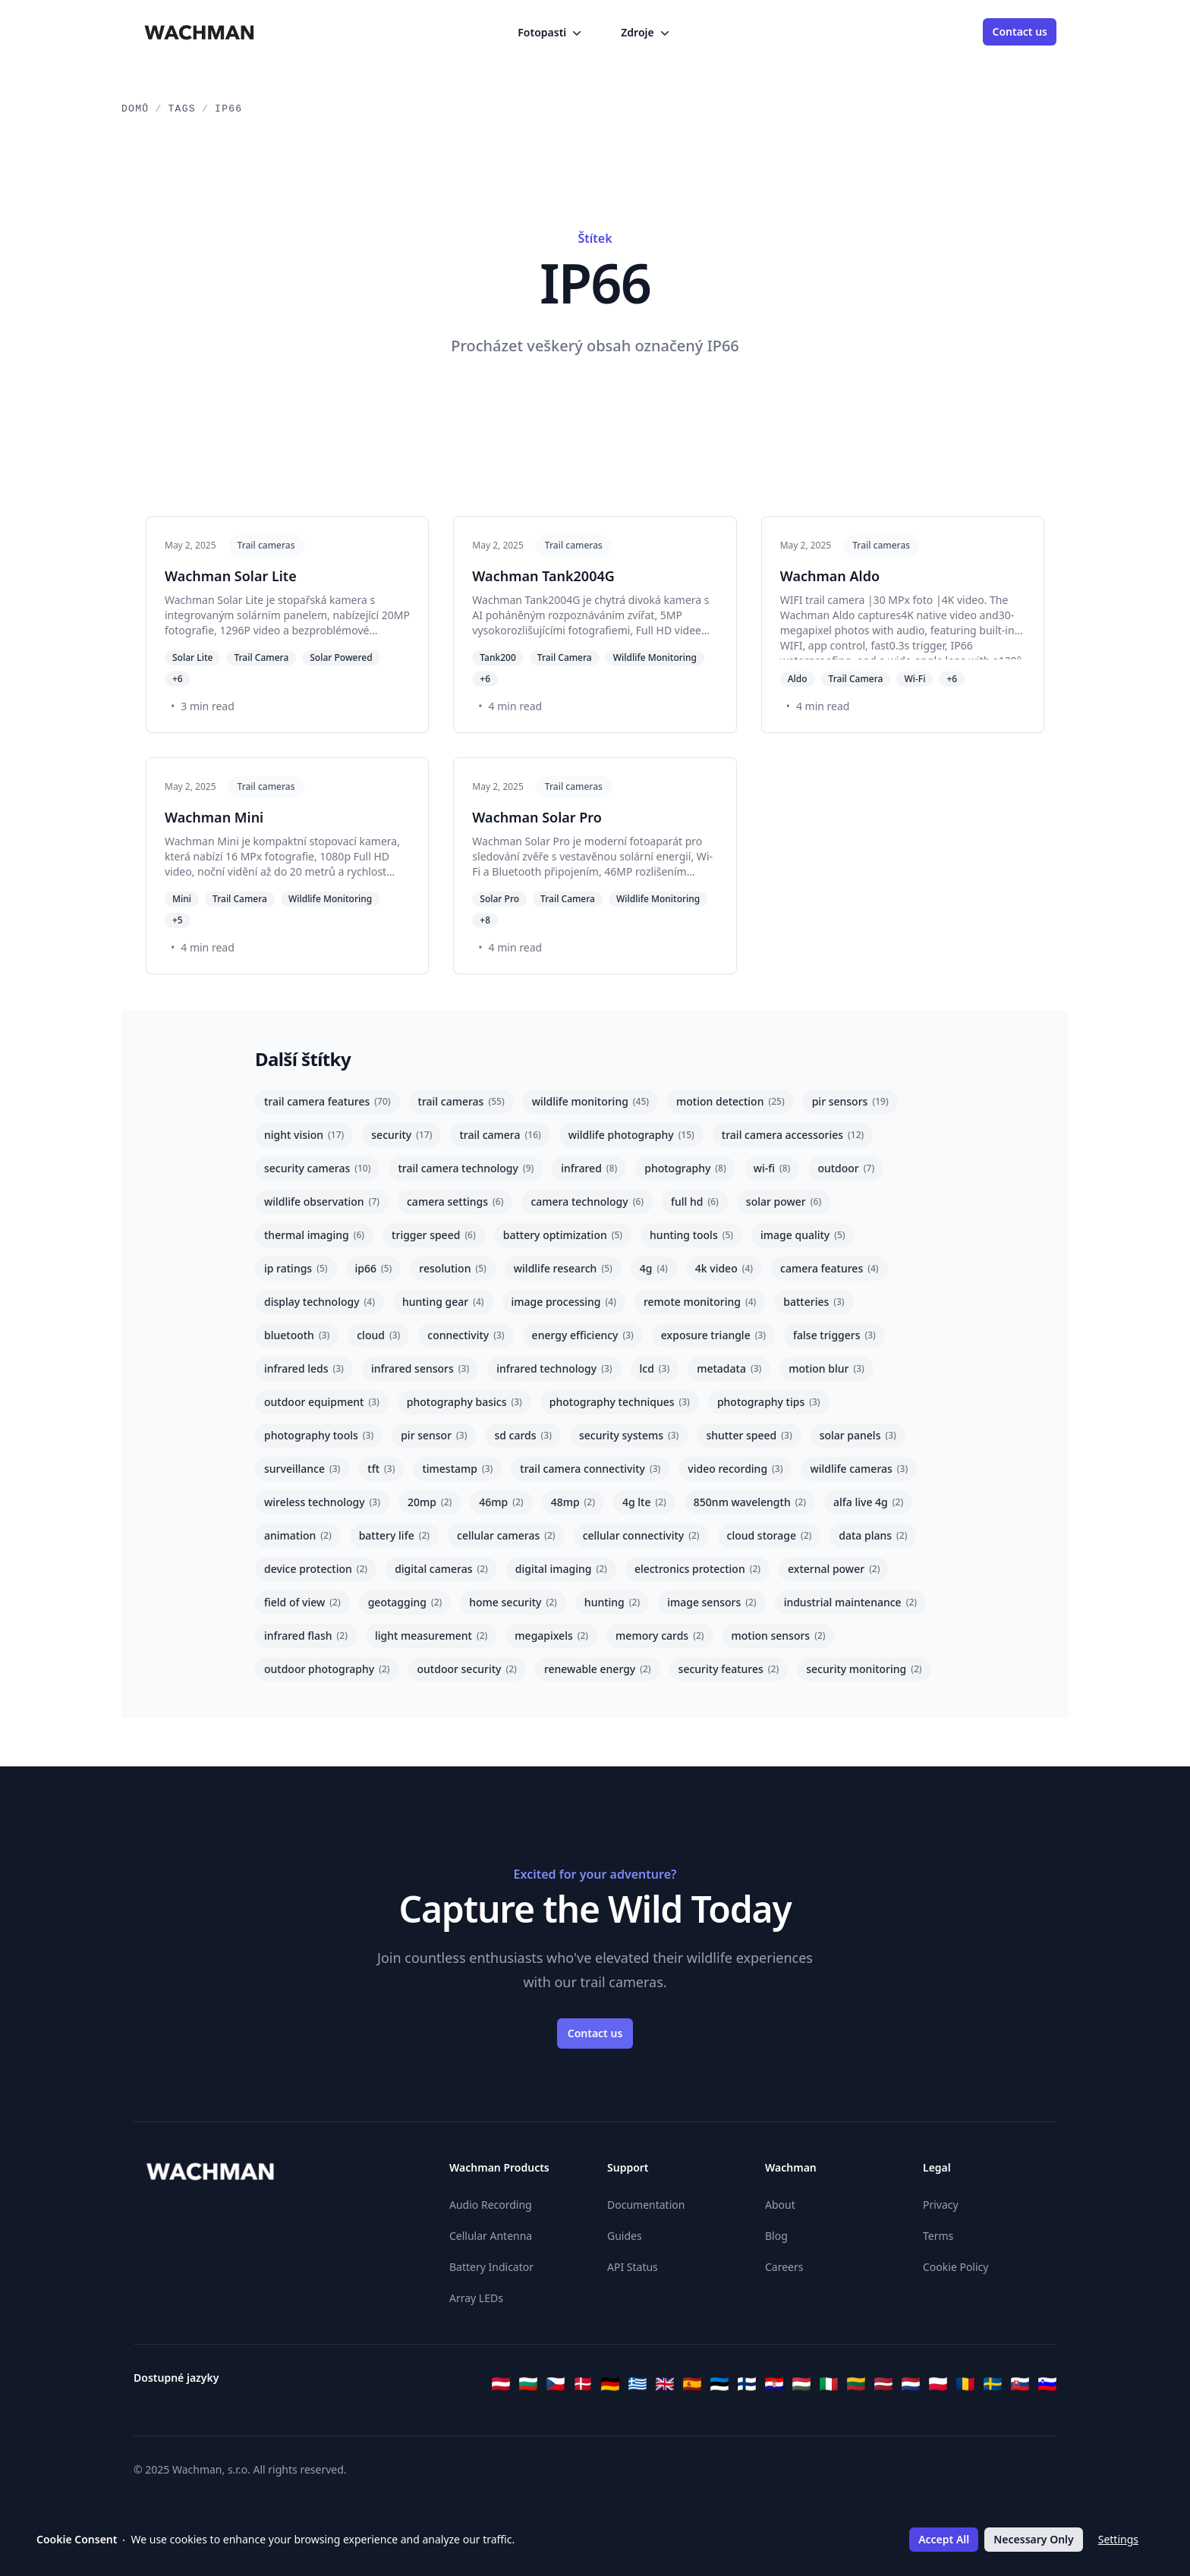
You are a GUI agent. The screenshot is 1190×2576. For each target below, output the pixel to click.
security (401, 1135)
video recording (735, 1468)
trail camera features (327, 1101)
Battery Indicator (491, 2267)
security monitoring (863, 1669)
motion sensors (779, 1635)
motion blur (826, 1368)
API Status (632, 2267)
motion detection (730, 1101)
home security (513, 1602)
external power (834, 1569)
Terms (938, 2235)
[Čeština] (555, 2384)
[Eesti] (719, 2384)
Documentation (646, 2204)
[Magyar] (801, 2384)
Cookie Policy (955, 2267)
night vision (304, 1135)
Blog (776, 2235)
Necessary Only (1033, 2539)
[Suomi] (747, 2384)
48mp (573, 1502)
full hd (695, 1201)
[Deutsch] (610, 2384)
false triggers (834, 1335)
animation (298, 1535)
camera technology (587, 1201)
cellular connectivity (641, 1535)
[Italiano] (829, 2384)
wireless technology (322, 1502)
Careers (784, 2267)
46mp (501, 1502)
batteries (813, 1301)
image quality (802, 1235)
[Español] (692, 2384)
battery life (394, 1535)
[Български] (528, 2384)
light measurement (431, 1635)
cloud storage (769, 1535)
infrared (589, 1168)
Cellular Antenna (490, 2235)
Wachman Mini (214, 817)
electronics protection (697, 1569)
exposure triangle (713, 1335)
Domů (135, 109)
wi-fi (772, 1168)
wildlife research (563, 1268)
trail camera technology (466, 1168)
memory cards (659, 1635)
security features (728, 1669)
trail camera (499, 1135)
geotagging (405, 1602)
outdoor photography (327, 1669)
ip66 (373, 1268)
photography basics (464, 1402)
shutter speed (749, 1435)
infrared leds (304, 1368)
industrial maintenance (850, 1602)
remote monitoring (700, 1301)
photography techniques (619, 1402)
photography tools (318, 1435)
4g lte (644, 1502)
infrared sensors (420, 1368)
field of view (302, 1602)
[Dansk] (583, 2384)
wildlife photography (631, 1135)
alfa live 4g (868, 1502)
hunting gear (443, 1301)
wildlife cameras (859, 1468)
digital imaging (561, 1569)
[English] (665, 2384)
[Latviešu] (883, 2384)
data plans (873, 1535)
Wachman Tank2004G (543, 576)
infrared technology (554, 1368)
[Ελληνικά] (637, 2384)
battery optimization (562, 1235)
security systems (628, 1435)
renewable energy (597, 1669)
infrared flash (306, 1635)
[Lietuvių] (856, 2384)
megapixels (551, 1635)
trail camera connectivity (590, 1468)
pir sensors (850, 1101)
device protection (315, 1569)
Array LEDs (476, 2298)
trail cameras (461, 1101)
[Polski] (938, 2384)
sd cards (523, 1435)
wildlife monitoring (590, 1101)
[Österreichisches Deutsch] (501, 2384)
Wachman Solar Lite (231, 576)
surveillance (302, 1468)
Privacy (941, 2204)
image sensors (711, 1602)
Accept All (943, 2539)
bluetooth (296, 1335)
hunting (612, 1602)
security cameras (317, 1168)
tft (381, 1468)
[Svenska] (993, 2384)
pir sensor (434, 1435)
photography (685, 1168)
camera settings (455, 1201)
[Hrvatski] (774, 2384)
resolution (452, 1268)
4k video (724, 1268)
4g (654, 1268)
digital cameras (441, 1569)
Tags (182, 109)
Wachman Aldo (830, 576)
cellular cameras (506, 1535)
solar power (783, 1201)
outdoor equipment (321, 1402)
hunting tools (691, 1235)
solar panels (858, 1435)
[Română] (965, 2384)
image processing (564, 1301)
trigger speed (434, 1235)
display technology (319, 1301)
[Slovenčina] (1020, 2384)
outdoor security (467, 1669)
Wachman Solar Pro (537, 817)
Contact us (1019, 31)
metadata (729, 1368)
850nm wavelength (750, 1502)
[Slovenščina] (1047, 2384)
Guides (624, 2235)
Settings (1118, 2539)
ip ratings (296, 1268)
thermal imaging (314, 1235)
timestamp (457, 1468)
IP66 (228, 109)
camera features (829, 1268)
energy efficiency (583, 1335)
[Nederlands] (911, 2384)
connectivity (465, 1335)
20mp (430, 1502)
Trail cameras (266, 545)
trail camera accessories (793, 1135)
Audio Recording (490, 2204)
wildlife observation (321, 1201)
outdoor (845, 1168)
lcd (655, 1368)
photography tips (768, 1402)
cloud (378, 1335)
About (780, 2204)
